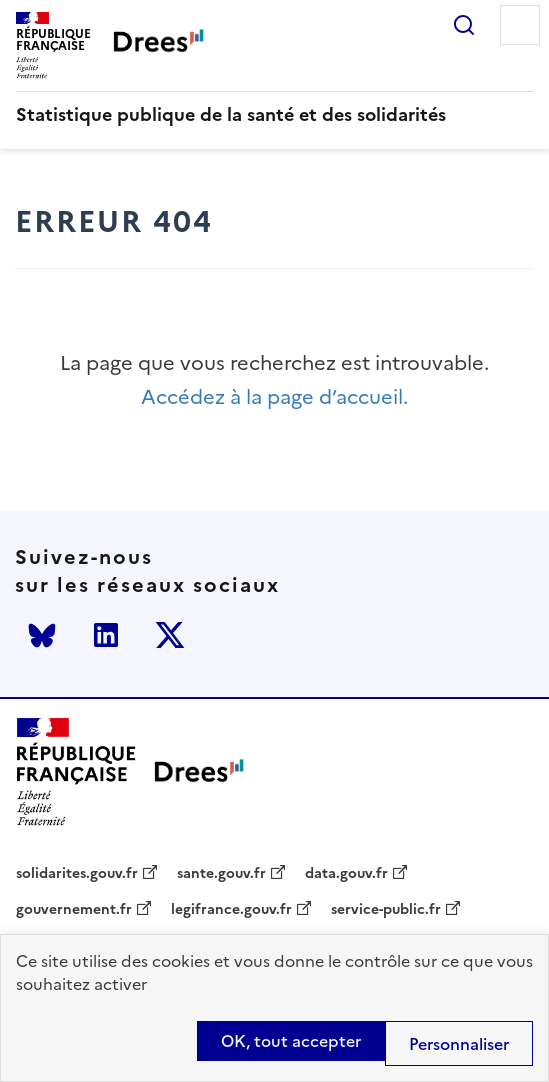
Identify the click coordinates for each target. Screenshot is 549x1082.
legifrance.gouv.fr (231, 910)
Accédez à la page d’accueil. (274, 397)
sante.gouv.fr (221, 874)
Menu (520, 25)
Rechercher (464, 25)
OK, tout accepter (291, 1041)
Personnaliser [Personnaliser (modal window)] (459, 1044)
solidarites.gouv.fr (77, 874)
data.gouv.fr (346, 874)
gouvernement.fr (74, 910)
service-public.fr (386, 910)
